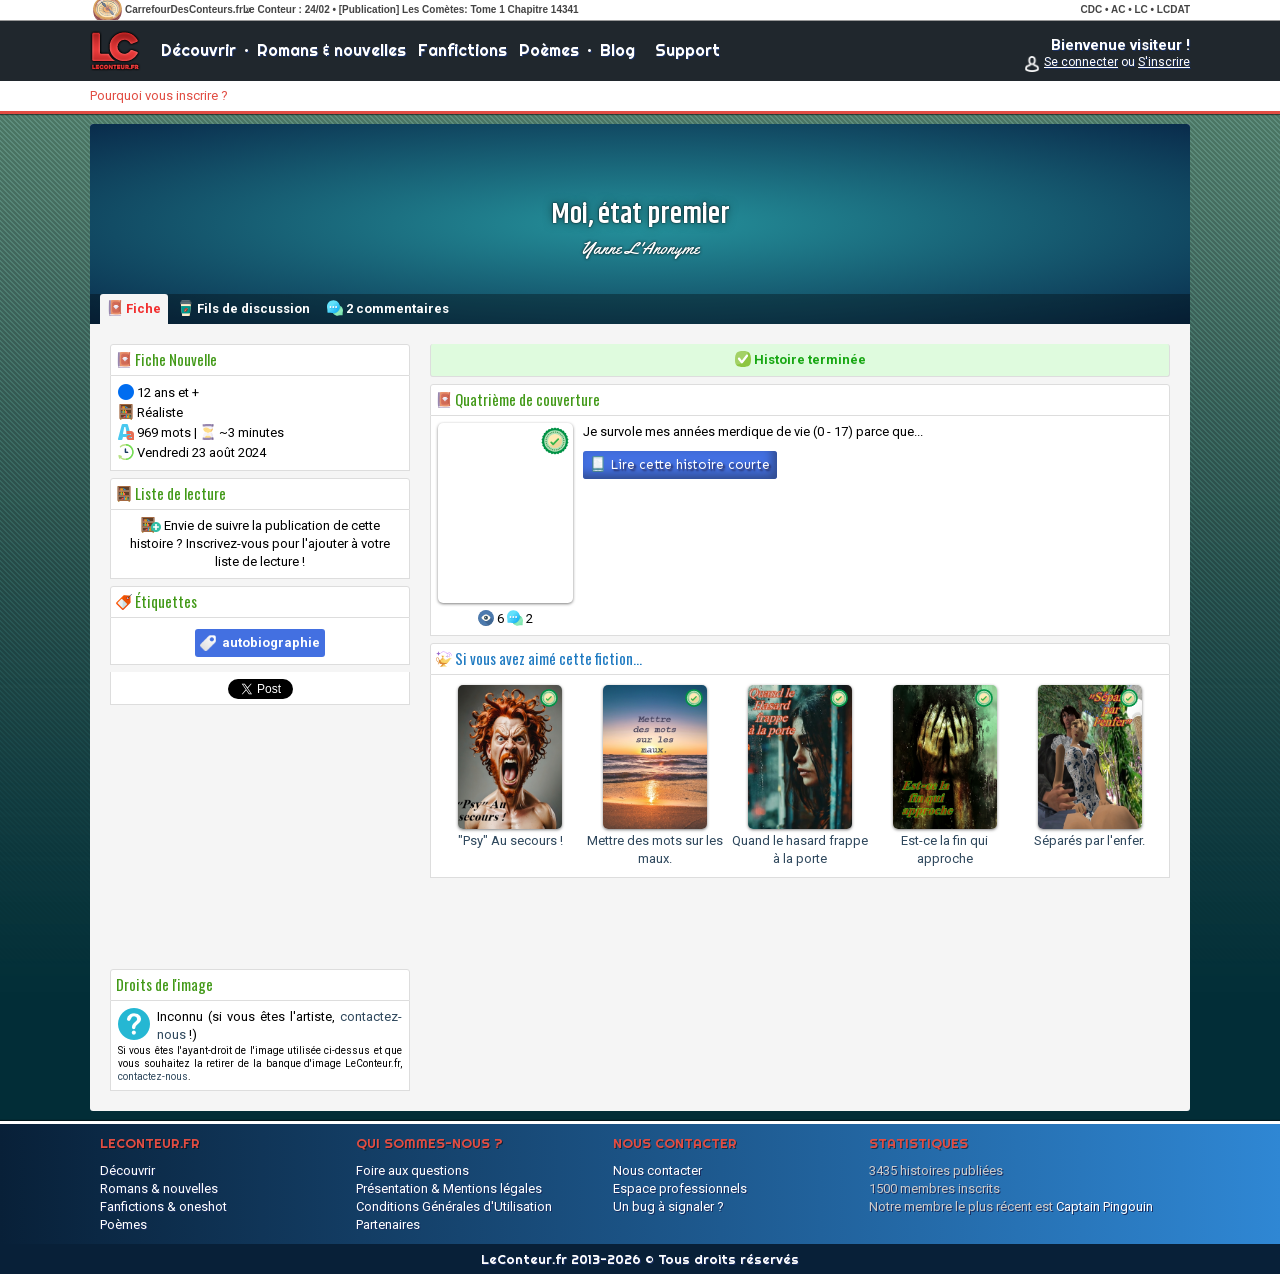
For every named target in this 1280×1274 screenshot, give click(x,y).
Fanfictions (462, 50)
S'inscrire (1164, 62)
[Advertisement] (260, 837)
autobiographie (271, 642)
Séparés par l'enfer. (1089, 840)
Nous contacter (657, 1170)
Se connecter (1081, 62)
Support (687, 50)
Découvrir (198, 50)
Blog (617, 50)
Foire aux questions (412, 1170)
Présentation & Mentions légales (449, 1188)
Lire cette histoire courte (680, 464)
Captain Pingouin (1104, 1206)
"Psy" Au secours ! (510, 840)
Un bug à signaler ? (668, 1206)
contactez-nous (153, 1076)
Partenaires (388, 1224)
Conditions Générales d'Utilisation (454, 1206)
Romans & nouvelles (331, 50)
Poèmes (549, 50)
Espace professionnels (680, 1188)
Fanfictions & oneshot (163, 1206)
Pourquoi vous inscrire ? (159, 95)
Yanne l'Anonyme (640, 248)
